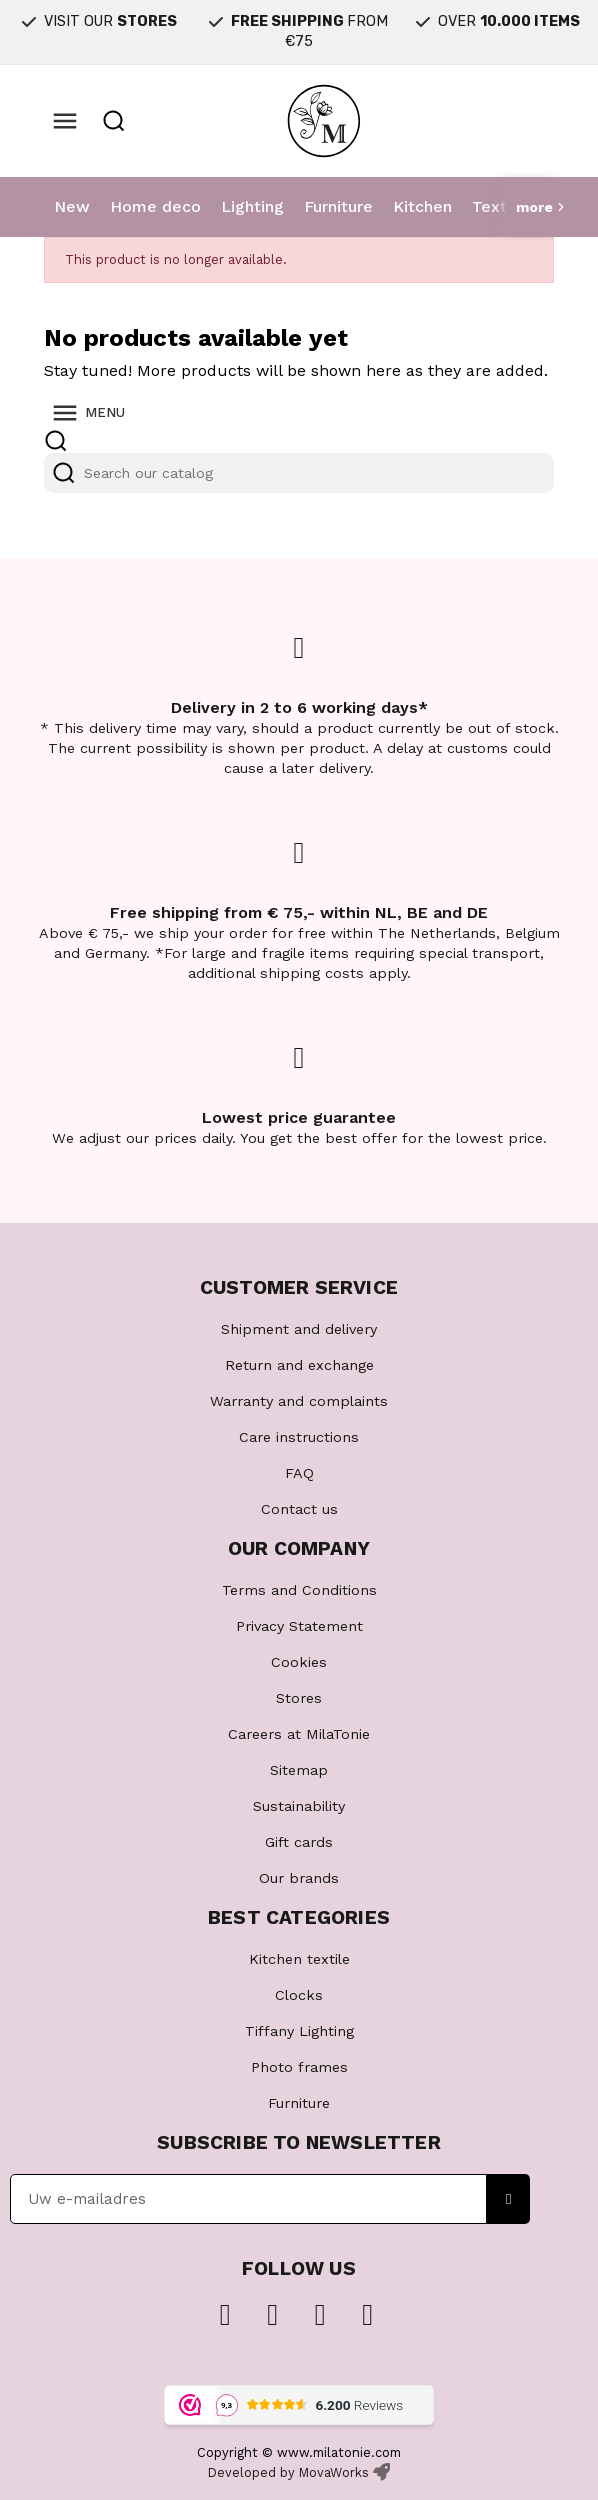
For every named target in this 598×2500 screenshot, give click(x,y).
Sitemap (299, 1770)
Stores (299, 1698)
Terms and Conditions (299, 1590)
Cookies (299, 1662)
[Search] (299, 473)
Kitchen (422, 206)
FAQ (299, 1473)
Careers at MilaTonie (299, 1734)
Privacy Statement (299, 1626)
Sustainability (299, 1806)
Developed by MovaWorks (288, 2472)
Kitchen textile (299, 1959)
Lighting (252, 206)
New (72, 206)
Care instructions (299, 1437)
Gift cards (299, 1842)
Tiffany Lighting (299, 2031)
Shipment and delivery (299, 1329)
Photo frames (299, 2067)
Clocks (299, 1995)
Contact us (299, 1509)
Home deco (155, 206)
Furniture (338, 206)
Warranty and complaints (299, 1401)
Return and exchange (299, 1365)
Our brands (299, 1878)
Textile (499, 206)
